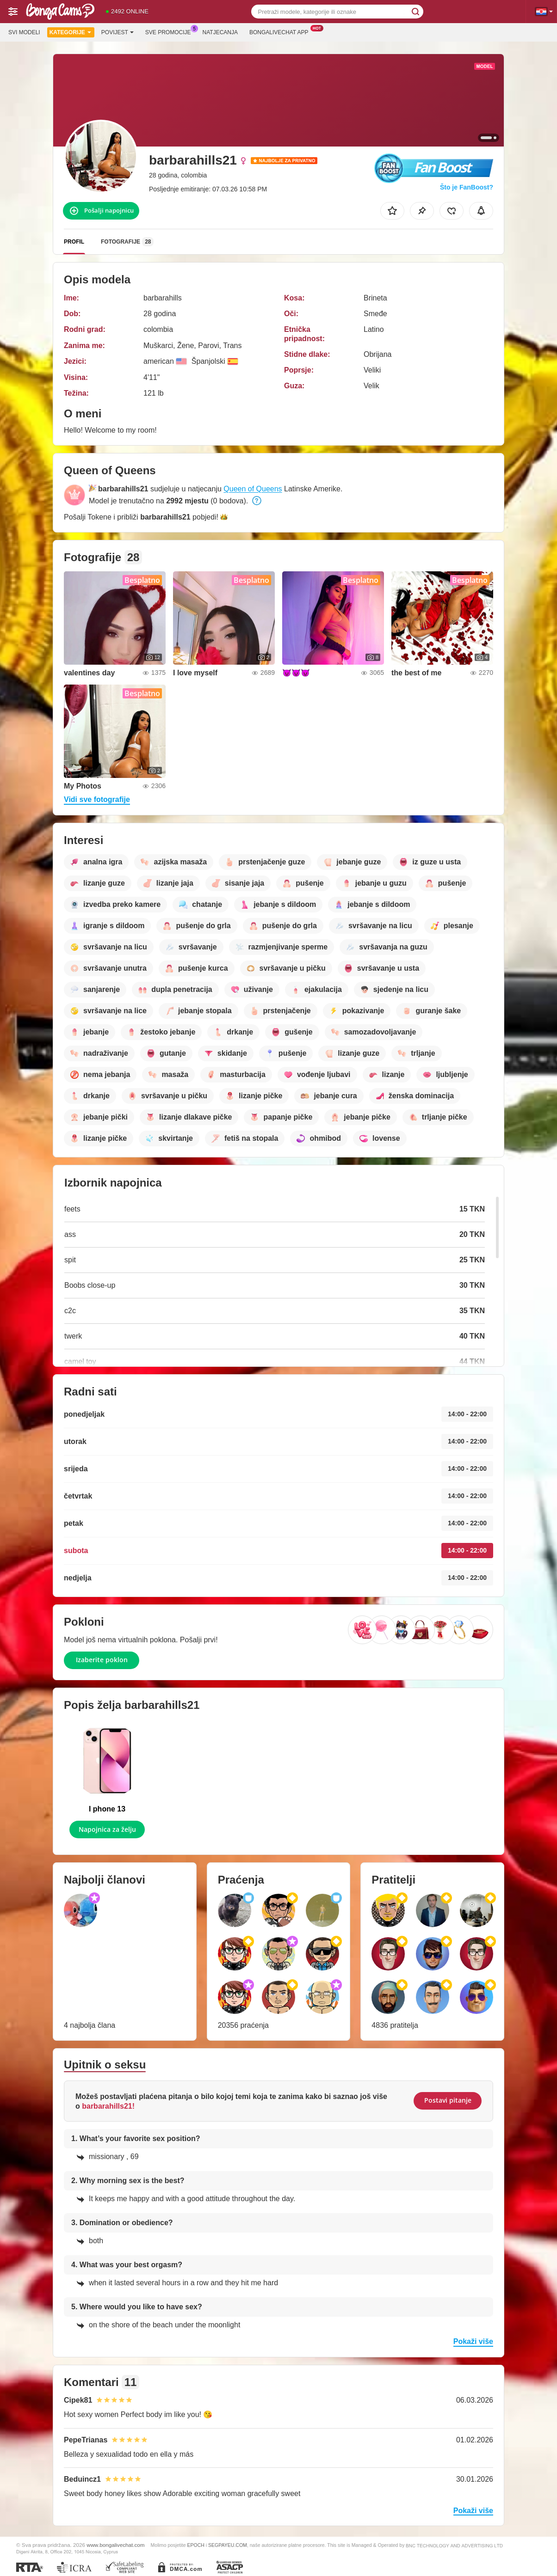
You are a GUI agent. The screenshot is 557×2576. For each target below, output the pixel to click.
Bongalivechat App (281, 31)
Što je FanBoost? (466, 187)
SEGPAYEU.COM (227, 2545)
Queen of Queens (252, 489)
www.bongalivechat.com (115, 2545)
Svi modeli (24, 32)
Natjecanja (220, 32)
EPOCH (195, 2545)
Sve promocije (170, 31)
